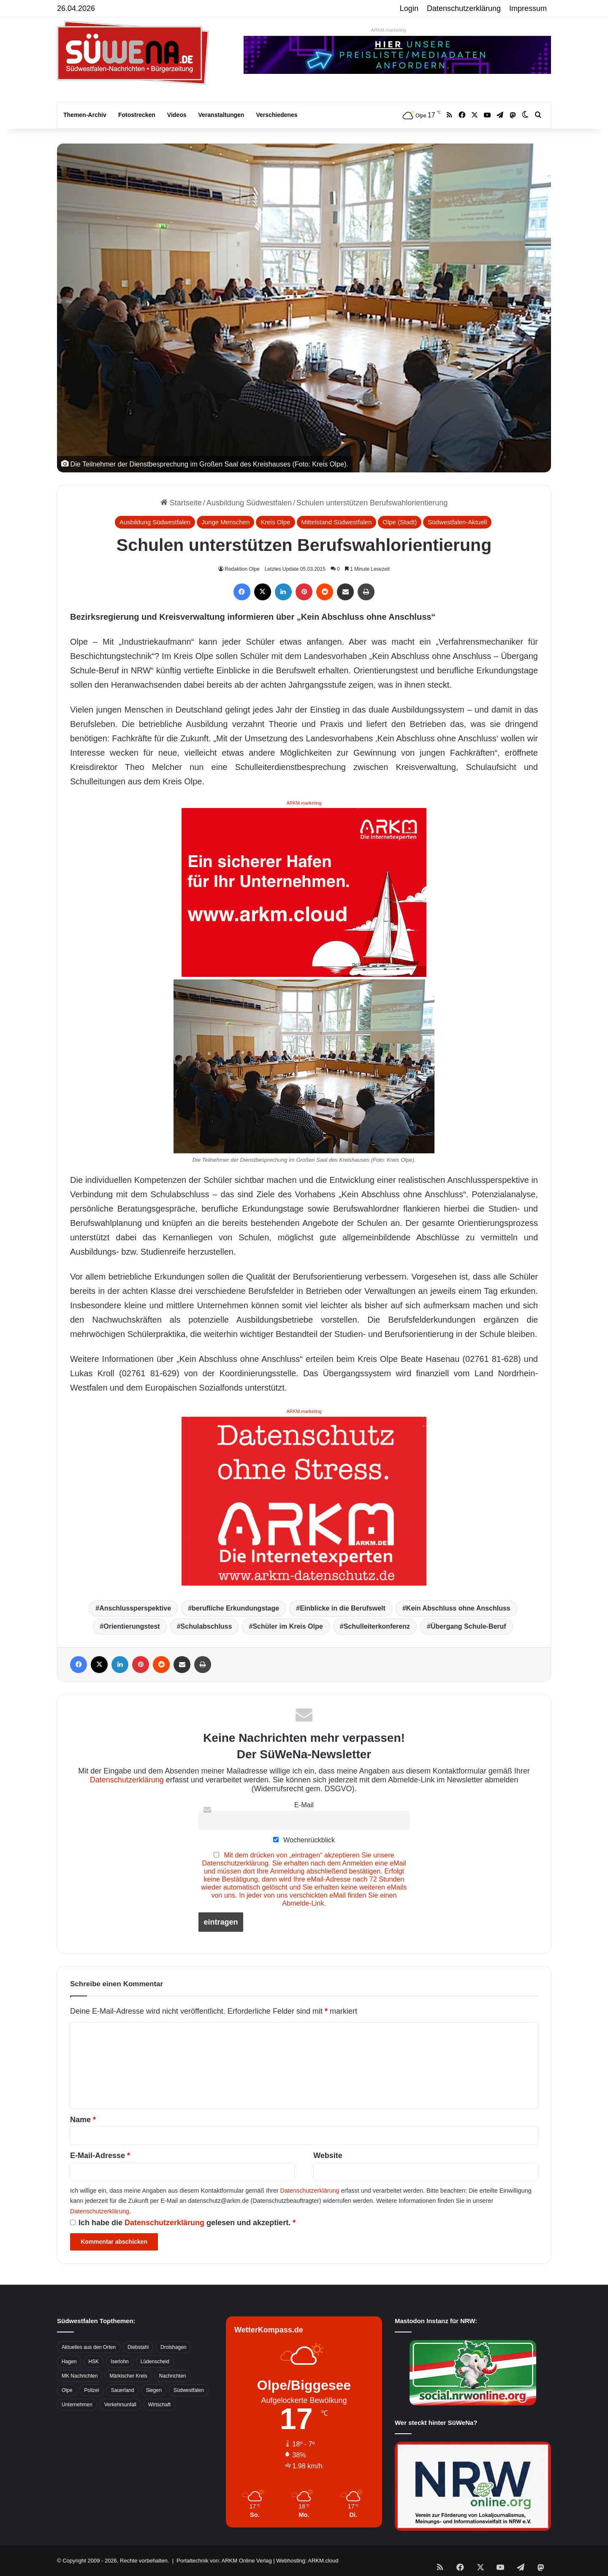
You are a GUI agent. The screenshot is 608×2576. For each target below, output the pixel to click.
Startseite (181, 503)
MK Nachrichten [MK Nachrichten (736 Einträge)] (80, 2376)
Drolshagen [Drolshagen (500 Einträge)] (173, 2347)
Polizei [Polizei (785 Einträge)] (91, 2390)
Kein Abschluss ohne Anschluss (458, 1608)
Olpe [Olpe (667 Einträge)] (67, 2390)
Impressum (528, 8)
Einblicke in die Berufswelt (342, 1608)
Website (327, 2155)
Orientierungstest (131, 1626)
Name (83, 2119)
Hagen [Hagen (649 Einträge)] (69, 2361)
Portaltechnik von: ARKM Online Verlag (223, 2560)
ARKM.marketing (388, 30)
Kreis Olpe (275, 522)
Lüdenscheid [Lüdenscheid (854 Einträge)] (155, 2361)
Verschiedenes (276, 114)
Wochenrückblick (304, 1840)
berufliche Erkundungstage (235, 1608)
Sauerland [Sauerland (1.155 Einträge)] (122, 2390)
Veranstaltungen (221, 114)
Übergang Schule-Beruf (468, 1626)
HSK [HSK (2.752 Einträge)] (93, 2361)
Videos (177, 114)
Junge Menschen (225, 522)
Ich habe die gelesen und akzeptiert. (183, 2222)
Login (409, 8)
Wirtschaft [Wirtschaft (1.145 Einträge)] (159, 2405)
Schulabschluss (206, 1626)
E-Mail (304, 1805)
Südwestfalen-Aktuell (457, 522)
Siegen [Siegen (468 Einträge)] (153, 2390)
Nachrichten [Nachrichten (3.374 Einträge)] (172, 2376)
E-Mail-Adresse (100, 2155)
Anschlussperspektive (135, 1608)
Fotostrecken (136, 114)
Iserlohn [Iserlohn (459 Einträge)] (120, 2361)
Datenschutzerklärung (464, 8)
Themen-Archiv (84, 114)
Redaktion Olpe (242, 569)
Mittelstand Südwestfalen (336, 522)
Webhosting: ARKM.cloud (307, 2560)
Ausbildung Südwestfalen (249, 503)
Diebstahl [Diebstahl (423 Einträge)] (138, 2347)
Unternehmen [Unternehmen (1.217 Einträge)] (77, 2405)
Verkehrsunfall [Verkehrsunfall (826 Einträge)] (120, 2405)
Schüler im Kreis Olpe (287, 1626)
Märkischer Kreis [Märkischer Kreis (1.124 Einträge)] (128, 2376)
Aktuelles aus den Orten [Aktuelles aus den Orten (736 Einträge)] (89, 2347)
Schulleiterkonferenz (377, 1626)
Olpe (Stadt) (400, 522)
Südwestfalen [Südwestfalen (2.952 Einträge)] (189, 2390)
